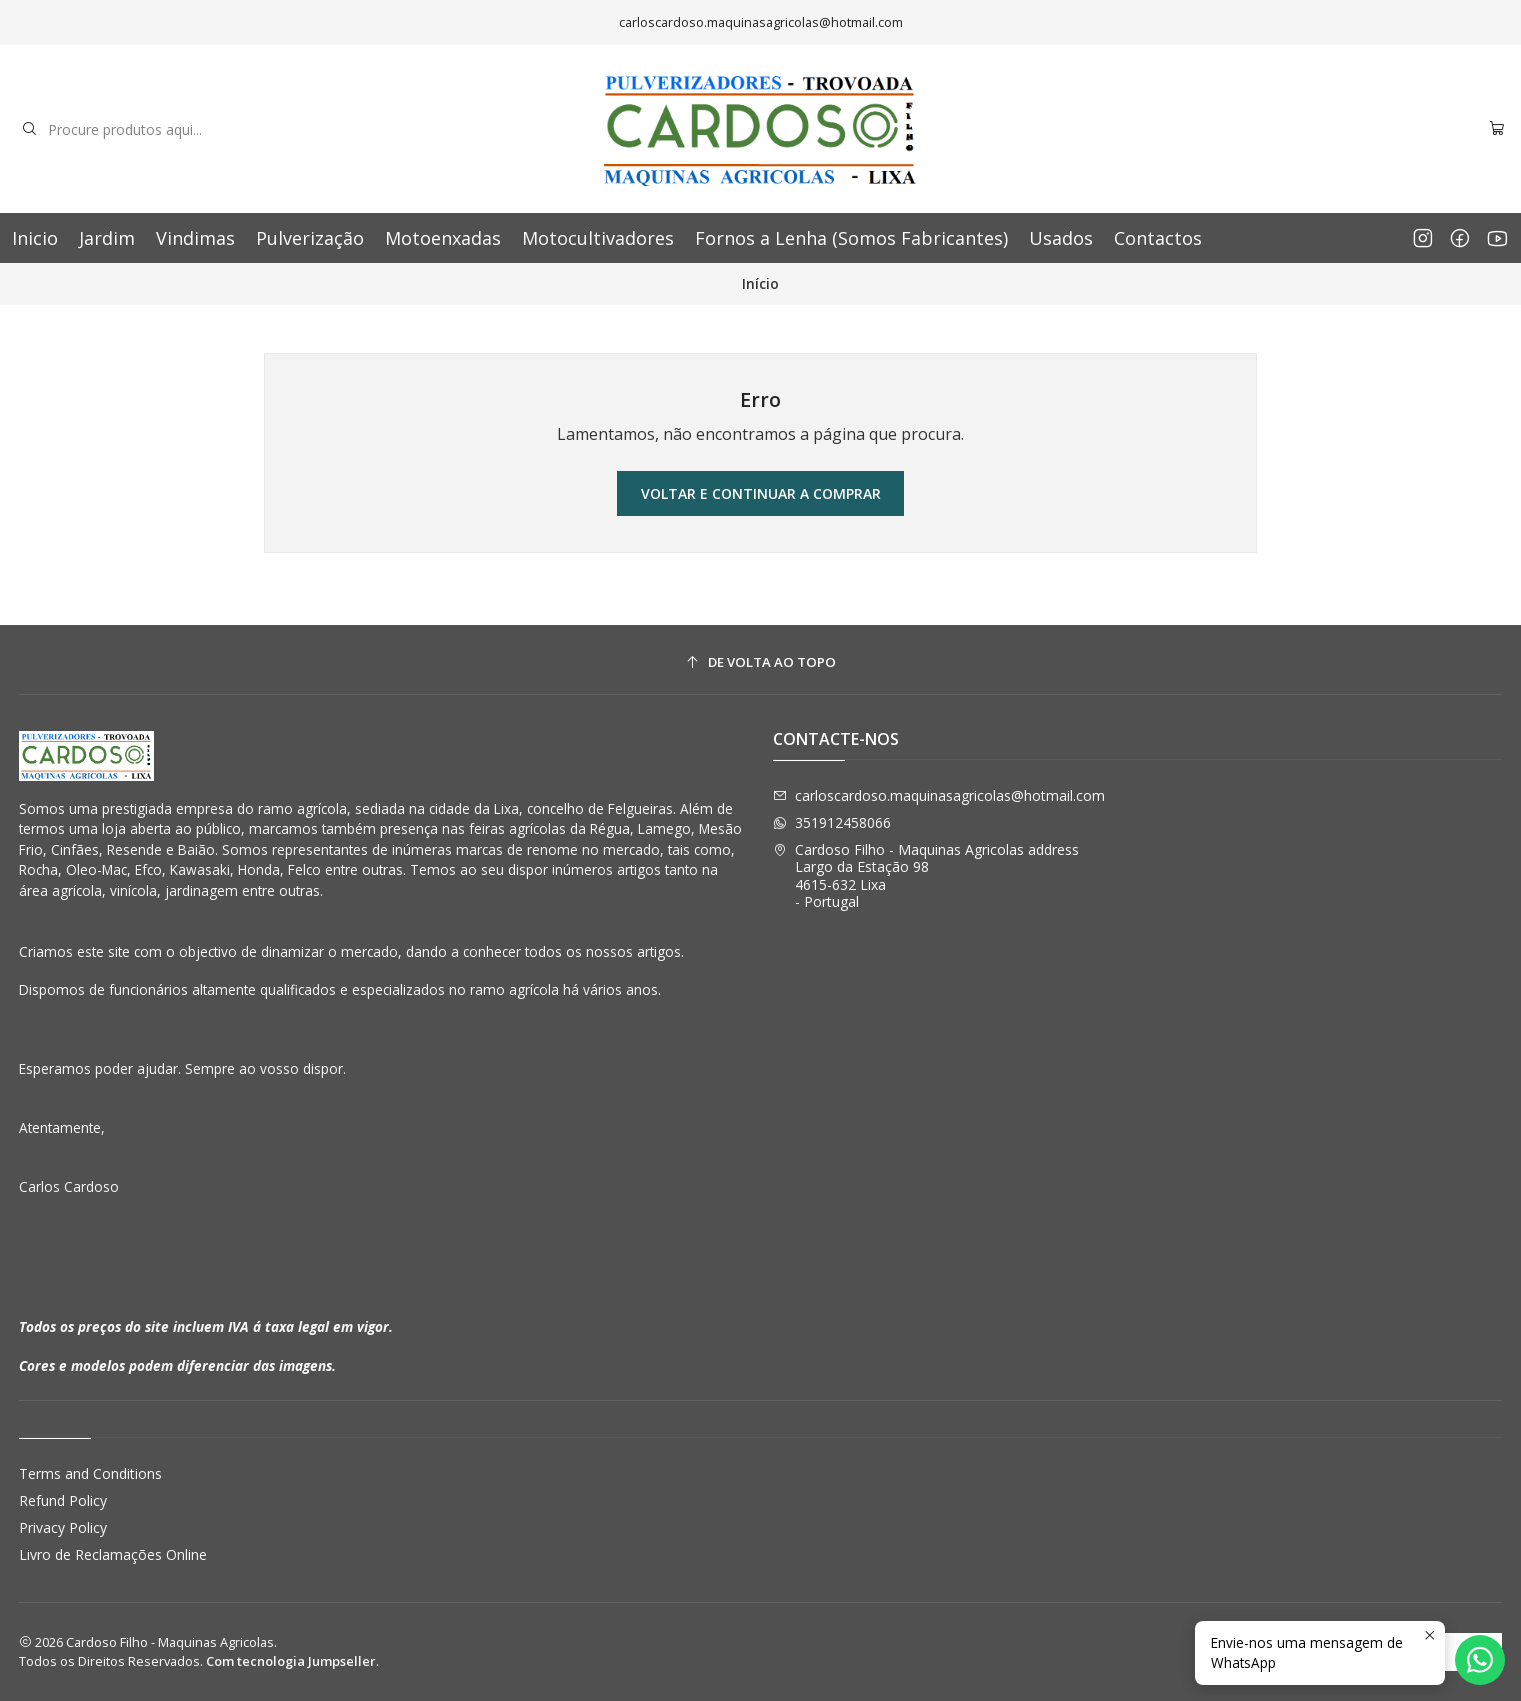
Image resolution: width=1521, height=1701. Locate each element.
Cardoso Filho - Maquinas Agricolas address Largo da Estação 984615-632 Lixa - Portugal (926, 876)
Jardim (107, 238)
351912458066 (832, 822)
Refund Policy (63, 1500)
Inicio (35, 238)
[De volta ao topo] (761, 662)
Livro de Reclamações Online (113, 1554)
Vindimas (195, 238)
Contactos (1158, 238)
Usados (1061, 238)
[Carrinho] (1497, 129)
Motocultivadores (598, 238)
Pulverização (310, 238)
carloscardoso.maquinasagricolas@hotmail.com (939, 795)
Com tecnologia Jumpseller (291, 1661)
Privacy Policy (63, 1527)
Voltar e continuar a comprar (761, 493)
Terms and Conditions (90, 1473)
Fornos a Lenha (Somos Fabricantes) (851, 238)
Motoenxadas (443, 238)
